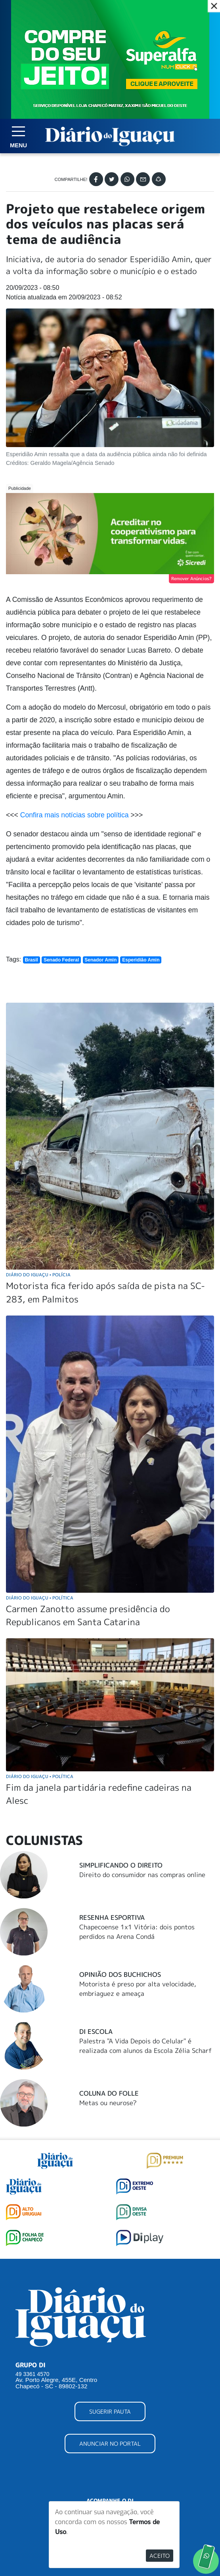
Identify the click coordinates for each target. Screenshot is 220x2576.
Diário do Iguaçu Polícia (38, 1275)
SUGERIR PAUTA (110, 2411)
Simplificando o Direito (121, 1865)
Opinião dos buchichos (120, 1974)
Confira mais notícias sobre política (74, 815)
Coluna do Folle (109, 2093)
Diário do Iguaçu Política (39, 1598)
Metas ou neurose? (108, 2102)
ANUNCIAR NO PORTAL (110, 2443)
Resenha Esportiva (112, 1917)
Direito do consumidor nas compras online (142, 1874)
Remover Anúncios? (191, 578)
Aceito (159, 2555)
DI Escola (96, 2031)
